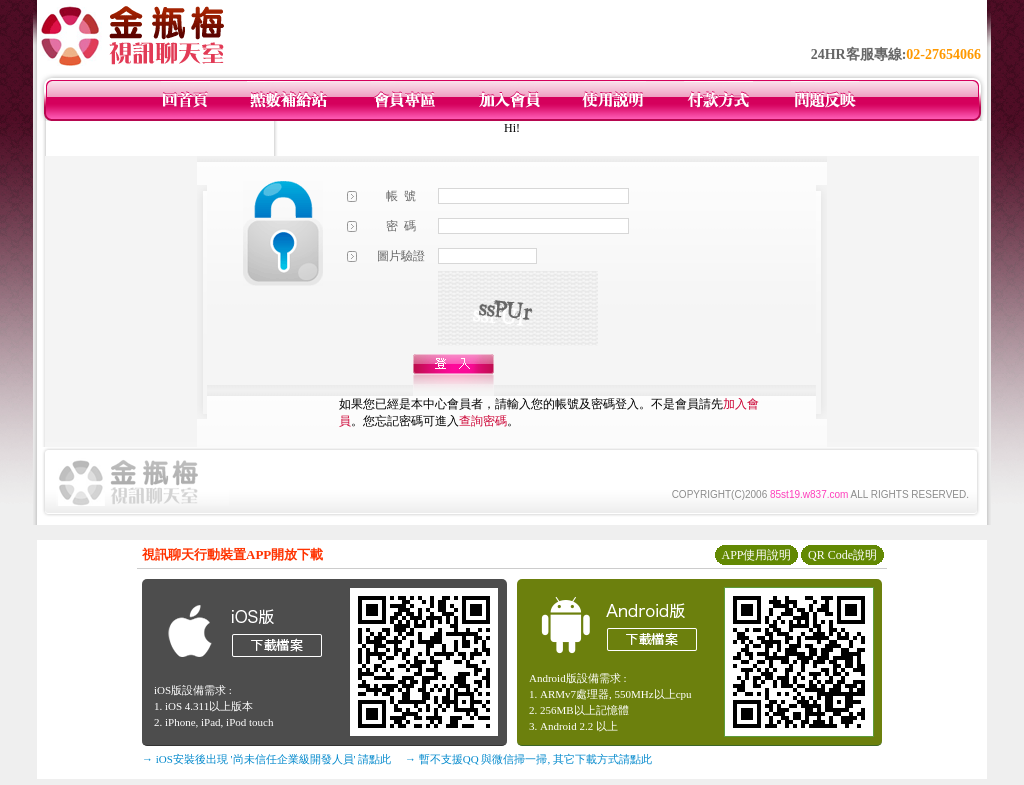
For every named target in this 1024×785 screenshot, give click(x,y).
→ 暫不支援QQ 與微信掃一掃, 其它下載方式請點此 (528, 759)
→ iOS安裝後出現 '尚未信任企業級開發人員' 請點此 (266, 759)
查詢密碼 (483, 421)
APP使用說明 (756, 555)
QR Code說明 (842, 555)
